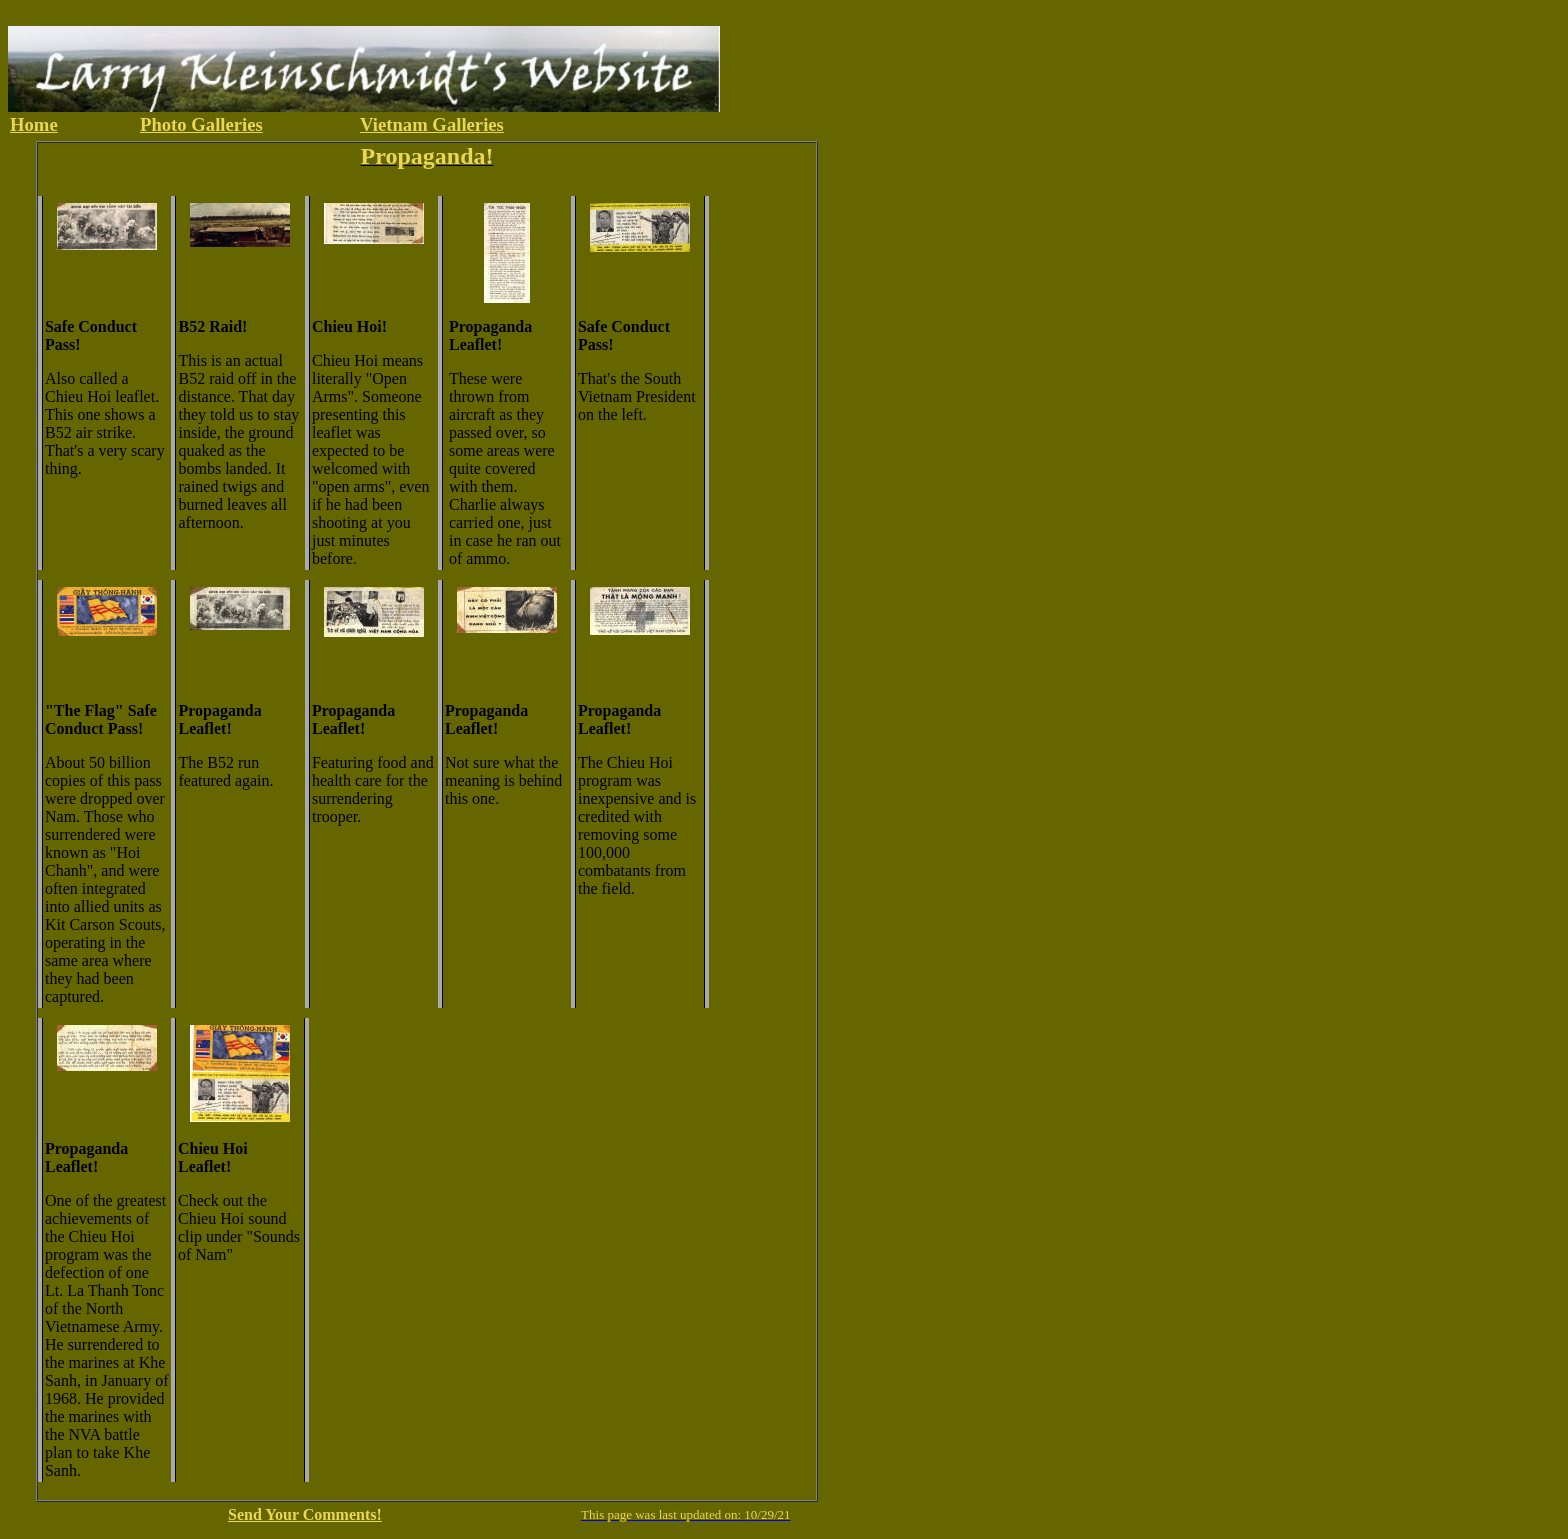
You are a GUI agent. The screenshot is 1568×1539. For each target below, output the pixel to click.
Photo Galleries (201, 124)
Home (34, 124)
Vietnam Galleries (432, 124)
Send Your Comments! (305, 1514)
